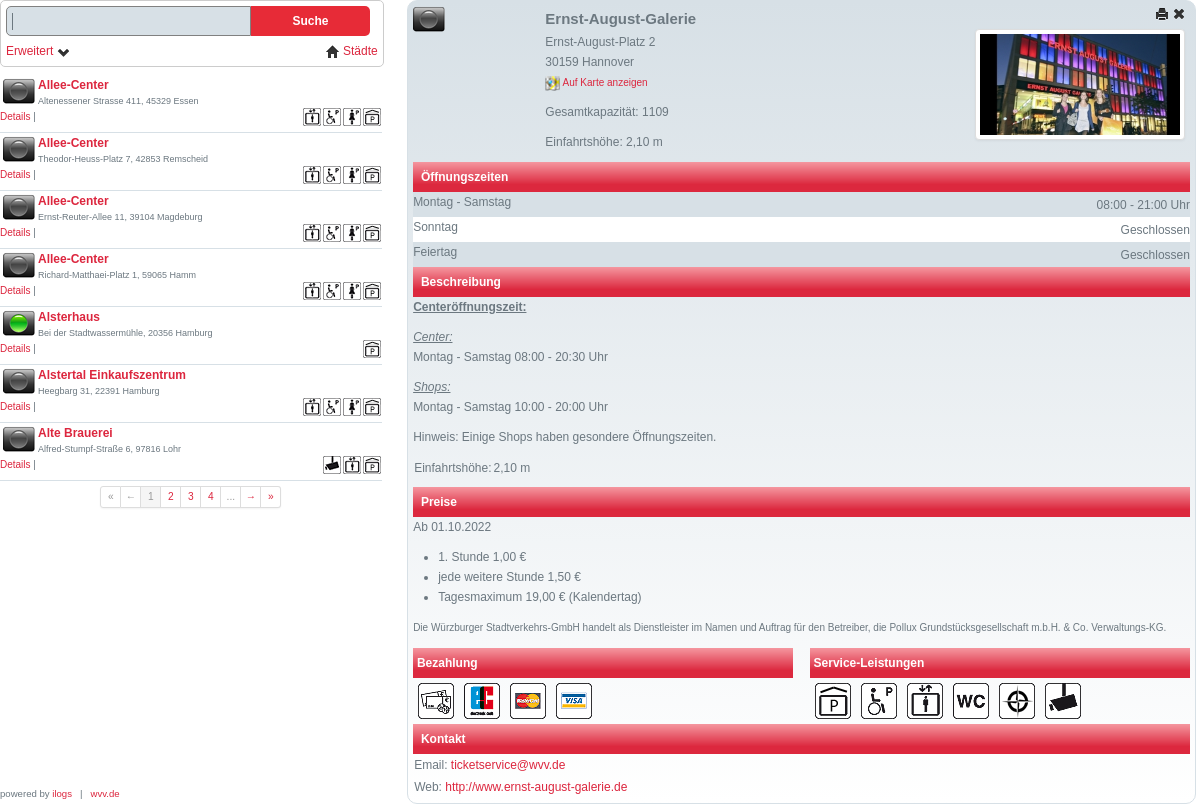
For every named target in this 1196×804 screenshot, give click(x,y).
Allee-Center (73, 85)
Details (15, 116)
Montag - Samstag (462, 202)
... (231, 496)
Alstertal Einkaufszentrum (112, 375)
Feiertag (435, 252)
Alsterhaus (69, 317)
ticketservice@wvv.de (508, 765)
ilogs (62, 793)
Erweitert (38, 51)
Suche (310, 21)
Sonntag (435, 227)
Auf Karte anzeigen (596, 82)
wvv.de (105, 793)
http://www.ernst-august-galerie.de (536, 787)
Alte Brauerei (75, 433)
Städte (352, 51)
